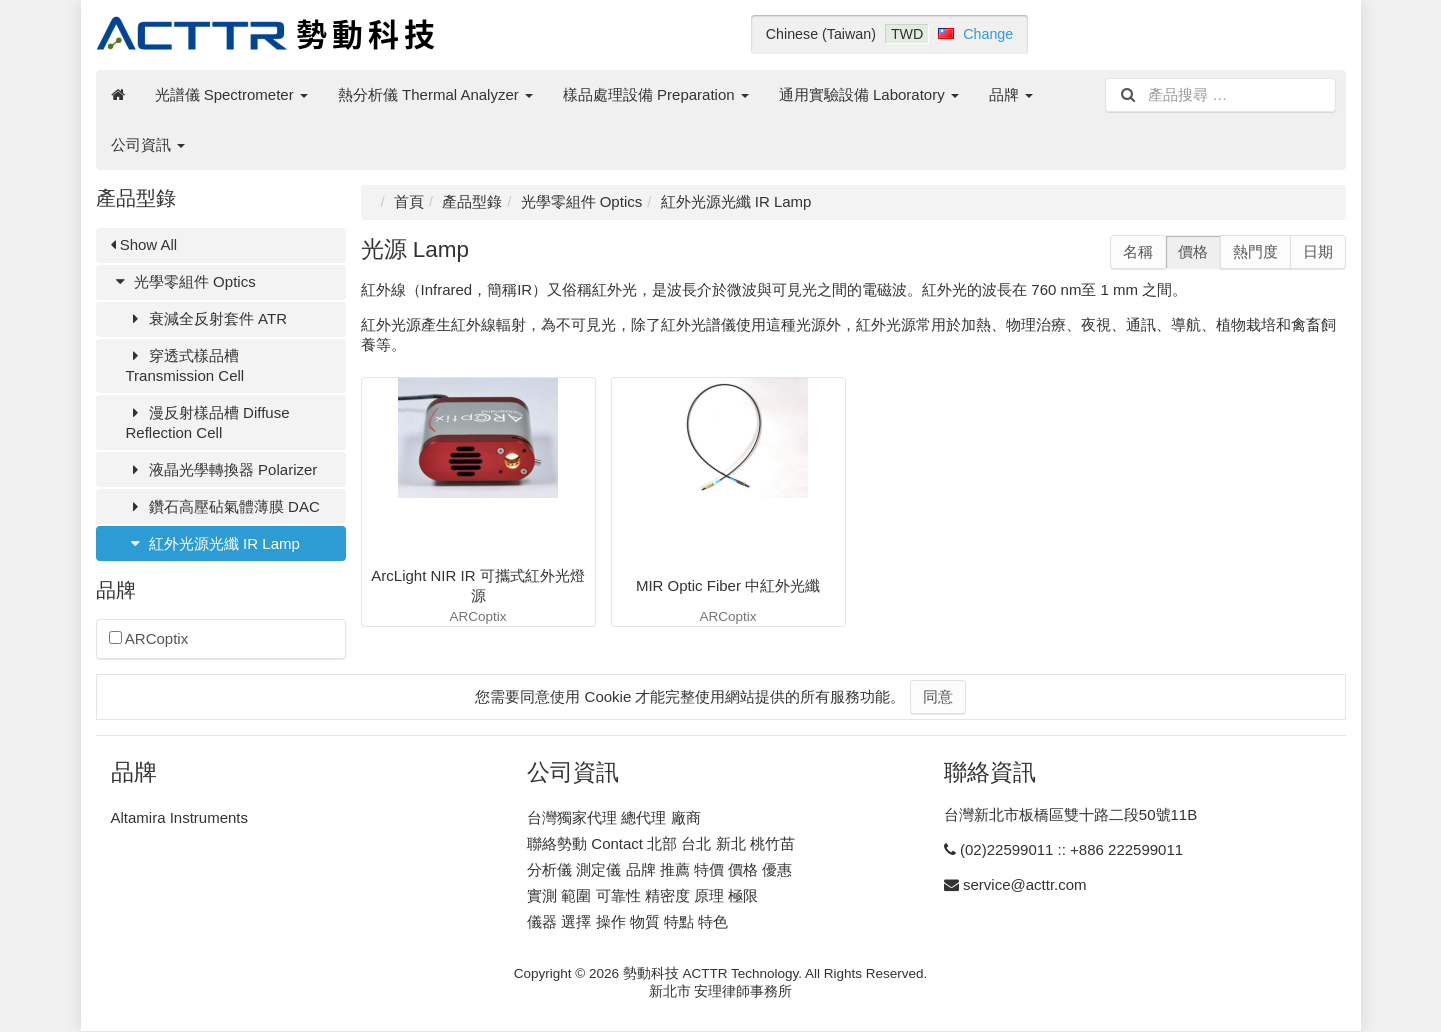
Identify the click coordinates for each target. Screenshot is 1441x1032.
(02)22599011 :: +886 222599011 (1071, 849)
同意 (938, 696)
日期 (1318, 251)
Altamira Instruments (180, 817)
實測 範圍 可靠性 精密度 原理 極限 (642, 895)
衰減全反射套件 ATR (207, 318)
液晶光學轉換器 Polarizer (222, 469)
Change (988, 34)
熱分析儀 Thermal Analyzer (435, 94)
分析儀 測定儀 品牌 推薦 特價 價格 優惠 (659, 869)
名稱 (1138, 251)
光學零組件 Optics (183, 281)
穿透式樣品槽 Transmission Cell (185, 365)
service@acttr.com (1025, 884)
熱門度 (1255, 251)
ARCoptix (149, 638)
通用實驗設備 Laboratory (869, 94)
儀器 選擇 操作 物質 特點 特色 (627, 921)
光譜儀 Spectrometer (231, 94)
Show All (144, 244)
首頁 (409, 201)
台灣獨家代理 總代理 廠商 (613, 817)
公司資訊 (148, 144)
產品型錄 (472, 201)
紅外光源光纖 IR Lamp (213, 543)
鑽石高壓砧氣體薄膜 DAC (223, 506)
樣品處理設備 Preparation (656, 94)
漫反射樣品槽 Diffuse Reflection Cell (208, 422)
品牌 (1011, 94)
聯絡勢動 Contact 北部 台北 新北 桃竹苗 (661, 843)
